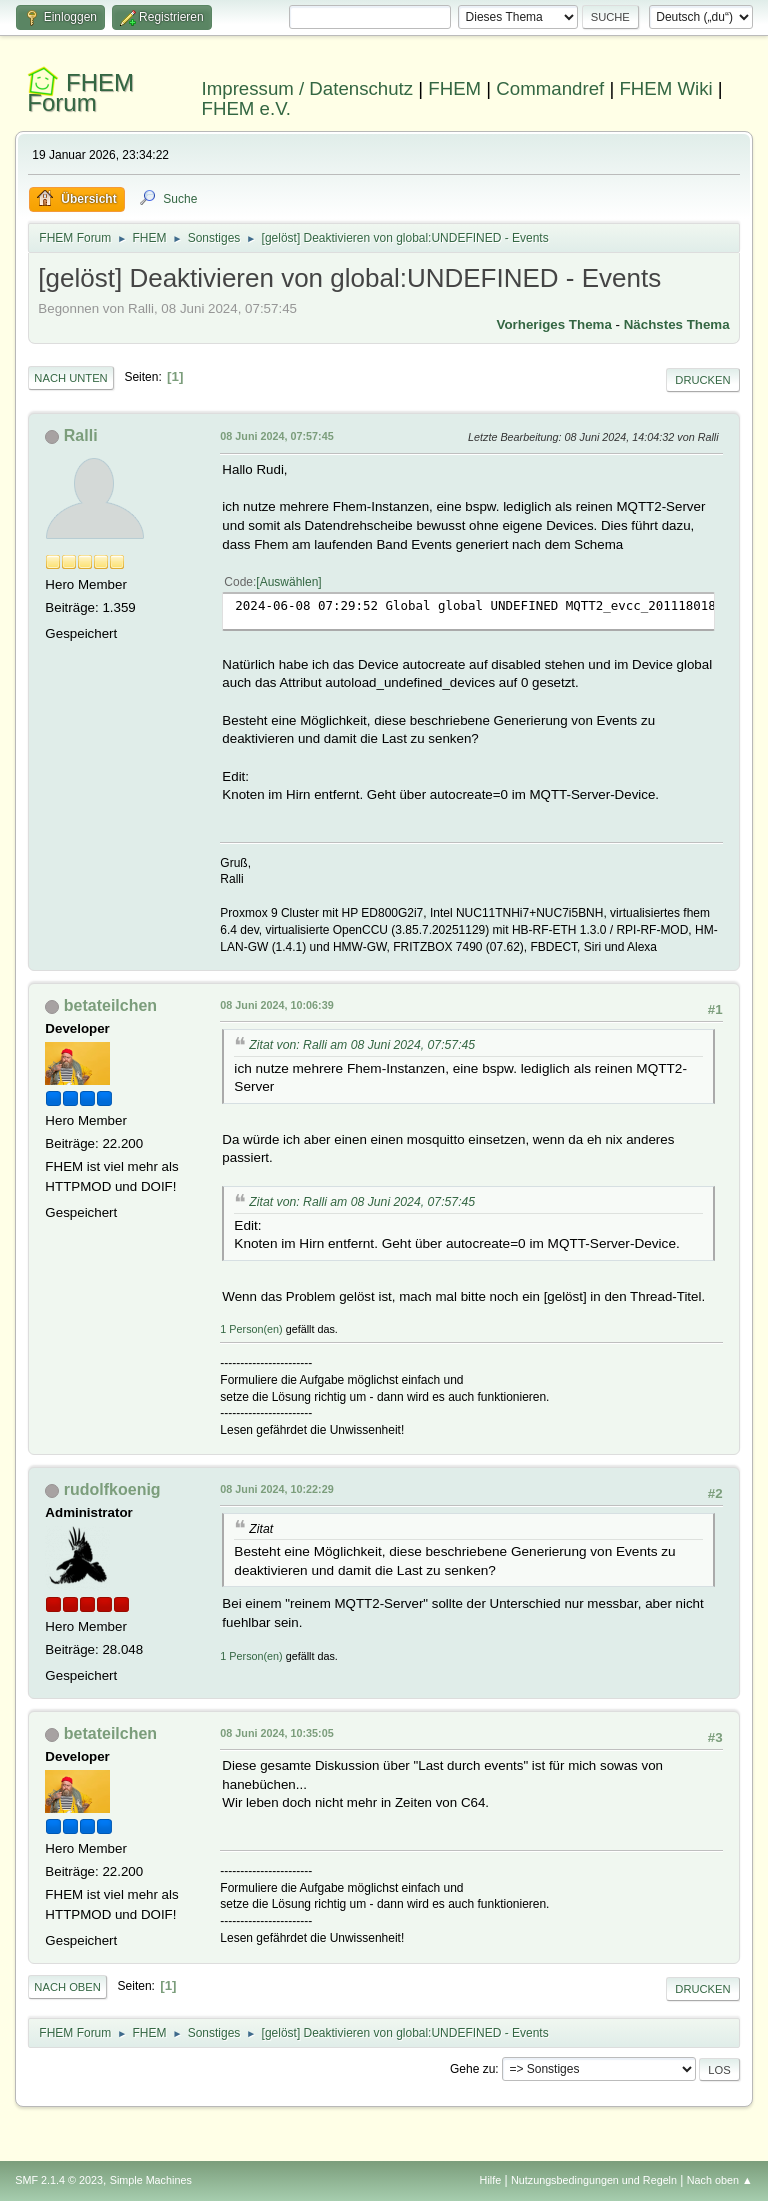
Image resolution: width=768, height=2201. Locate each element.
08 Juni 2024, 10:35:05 (276, 1733)
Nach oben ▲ (720, 2180)
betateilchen (110, 1005)
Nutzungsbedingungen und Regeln (594, 2180)
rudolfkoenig (112, 1489)
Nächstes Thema (677, 324)
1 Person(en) (251, 1329)
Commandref (550, 88)
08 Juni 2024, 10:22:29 (276, 1489)
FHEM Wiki (665, 88)
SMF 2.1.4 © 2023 (59, 2180)
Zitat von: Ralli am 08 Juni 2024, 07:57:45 (362, 1045)
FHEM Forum (80, 92)
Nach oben (67, 1987)
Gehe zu (472, 2069)
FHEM (454, 88)
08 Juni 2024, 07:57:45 (276, 436)
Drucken (702, 380)
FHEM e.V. (247, 108)
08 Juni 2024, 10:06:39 (276, 1005)
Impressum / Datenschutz (308, 88)
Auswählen (289, 582)
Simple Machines (151, 2180)
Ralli (81, 435)
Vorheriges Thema (554, 324)
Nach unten (70, 378)
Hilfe (491, 2180)
